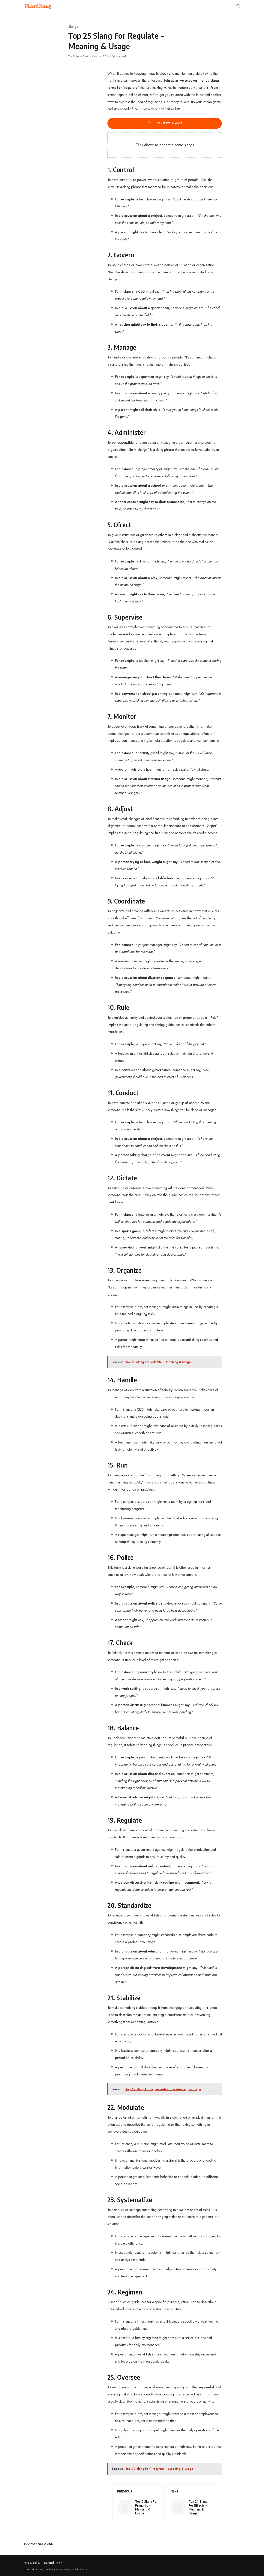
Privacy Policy (32, 2563)
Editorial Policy (53, 2563)
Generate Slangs (164, 123)
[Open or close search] (238, 6)
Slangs (73, 26)
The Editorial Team (79, 56)
